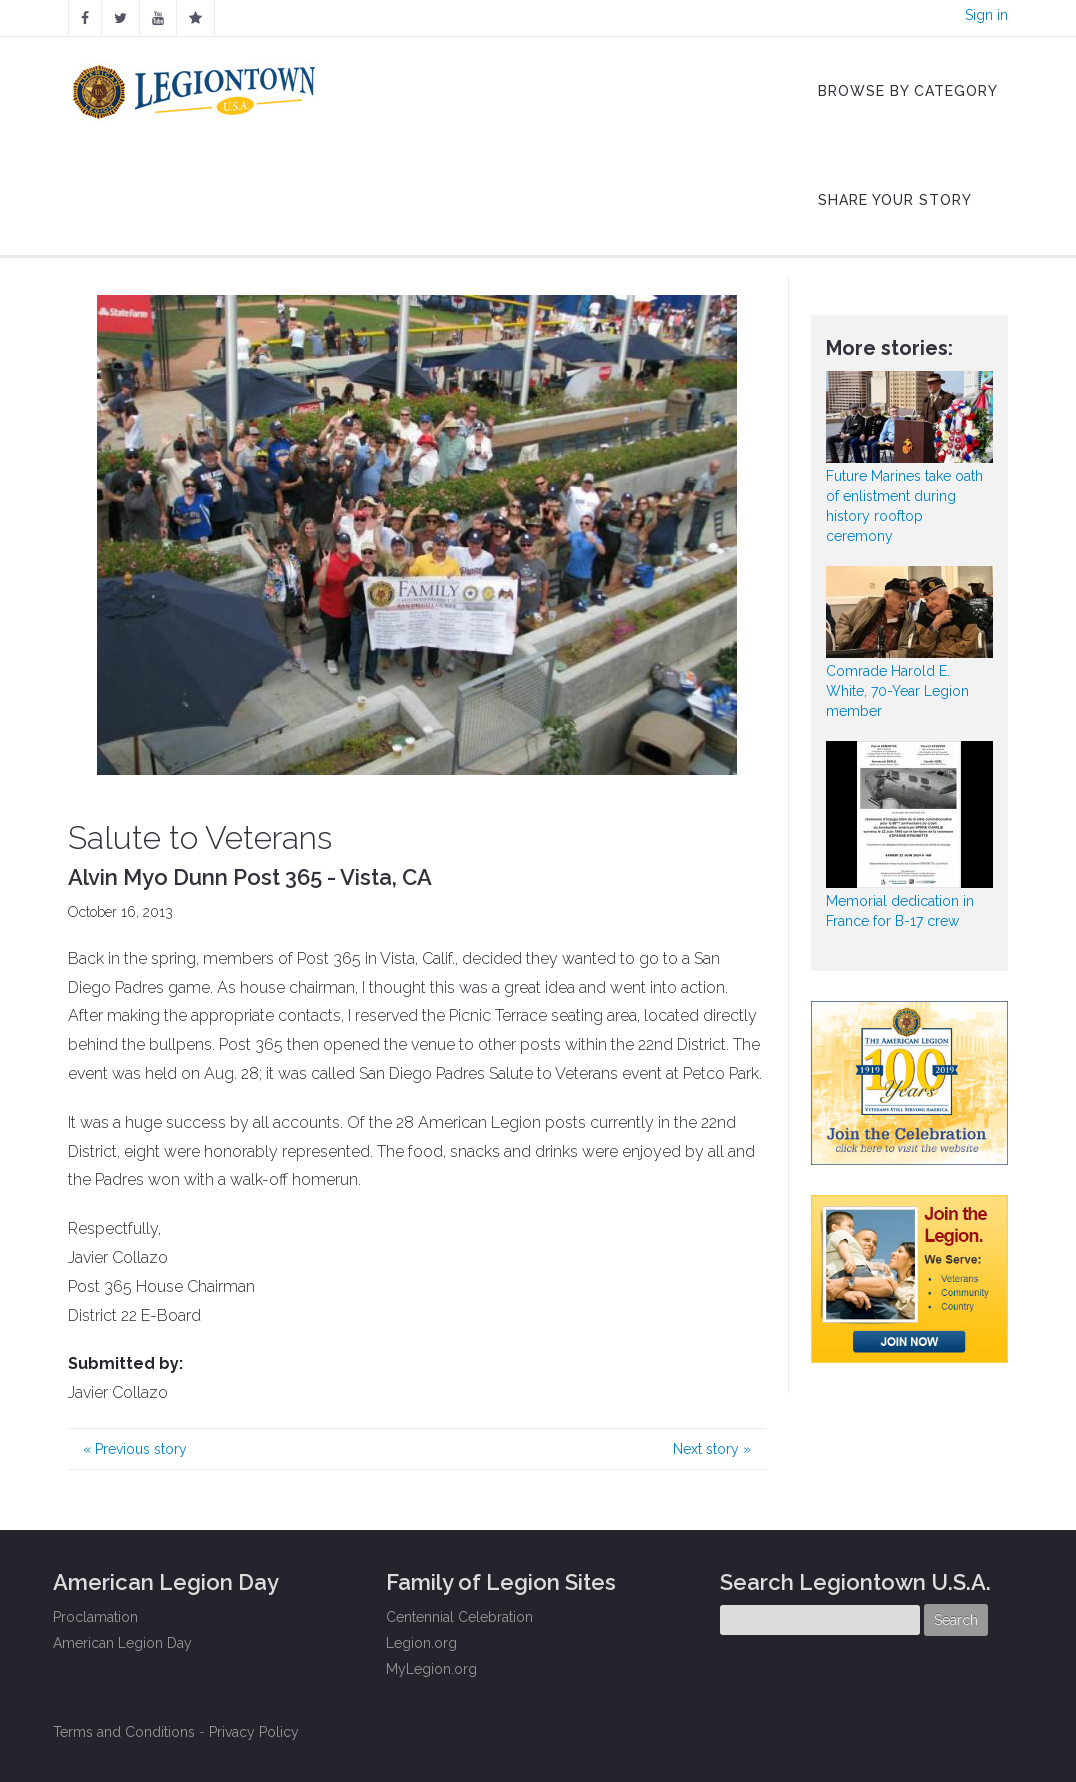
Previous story (135, 1449)
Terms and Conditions (124, 1732)
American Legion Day (122, 1643)
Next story (712, 1449)
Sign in (986, 15)
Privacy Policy (254, 1732)
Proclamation (95, 1617)
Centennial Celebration (459, 1617)
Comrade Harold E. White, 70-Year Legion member (897, 691)
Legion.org (421, 1643)
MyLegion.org (431, 1669)
